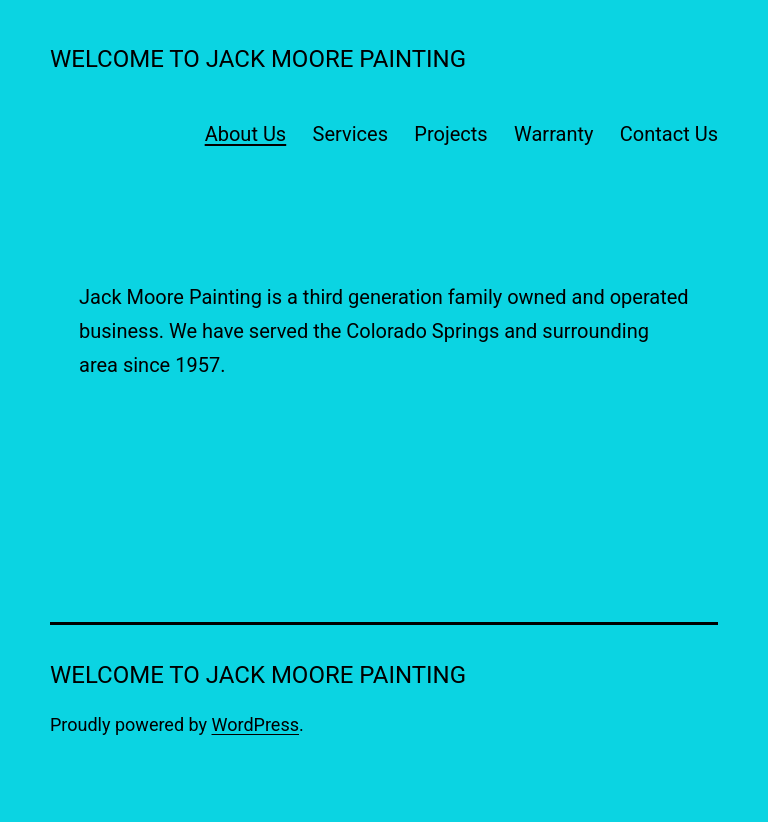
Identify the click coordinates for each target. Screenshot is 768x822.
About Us (246, 134)
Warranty (553, 134)
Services (350, 134)
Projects (450, 134)
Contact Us (669, 134)
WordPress (255, 724)
